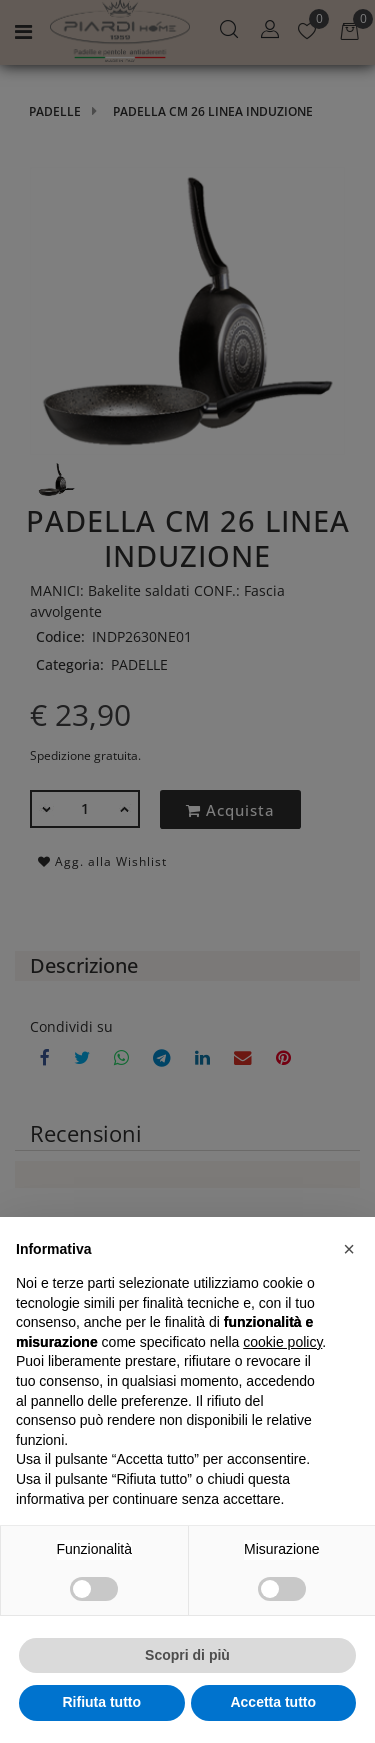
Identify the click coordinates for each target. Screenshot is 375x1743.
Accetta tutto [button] (273, 1702)
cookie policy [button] (282, 1342)
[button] (349, 1249)
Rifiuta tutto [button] (101, 1702)
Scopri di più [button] (187, 1655)
